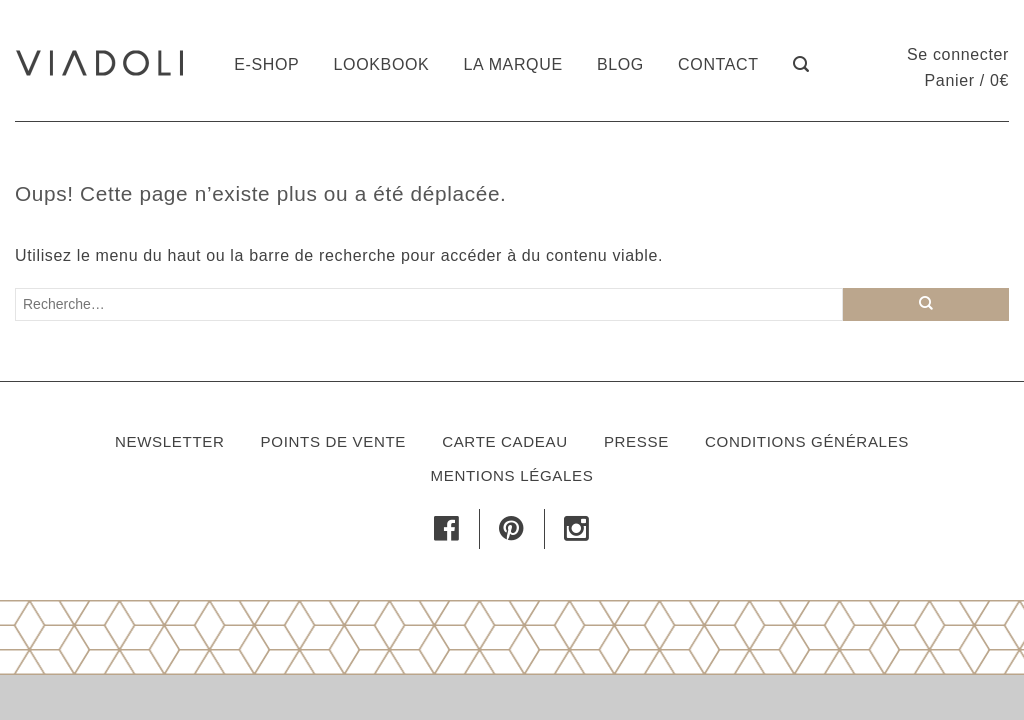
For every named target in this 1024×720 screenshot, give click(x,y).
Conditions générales (807, 441)
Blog (620, 64)
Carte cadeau (505, 441)
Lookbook (382, 64)
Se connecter (958, 54)
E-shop (266, 64)
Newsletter (170, 441)
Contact (718, 64)
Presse (636, 441)
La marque (513, 64)
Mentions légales (512, 475)
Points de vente (333, 441)
